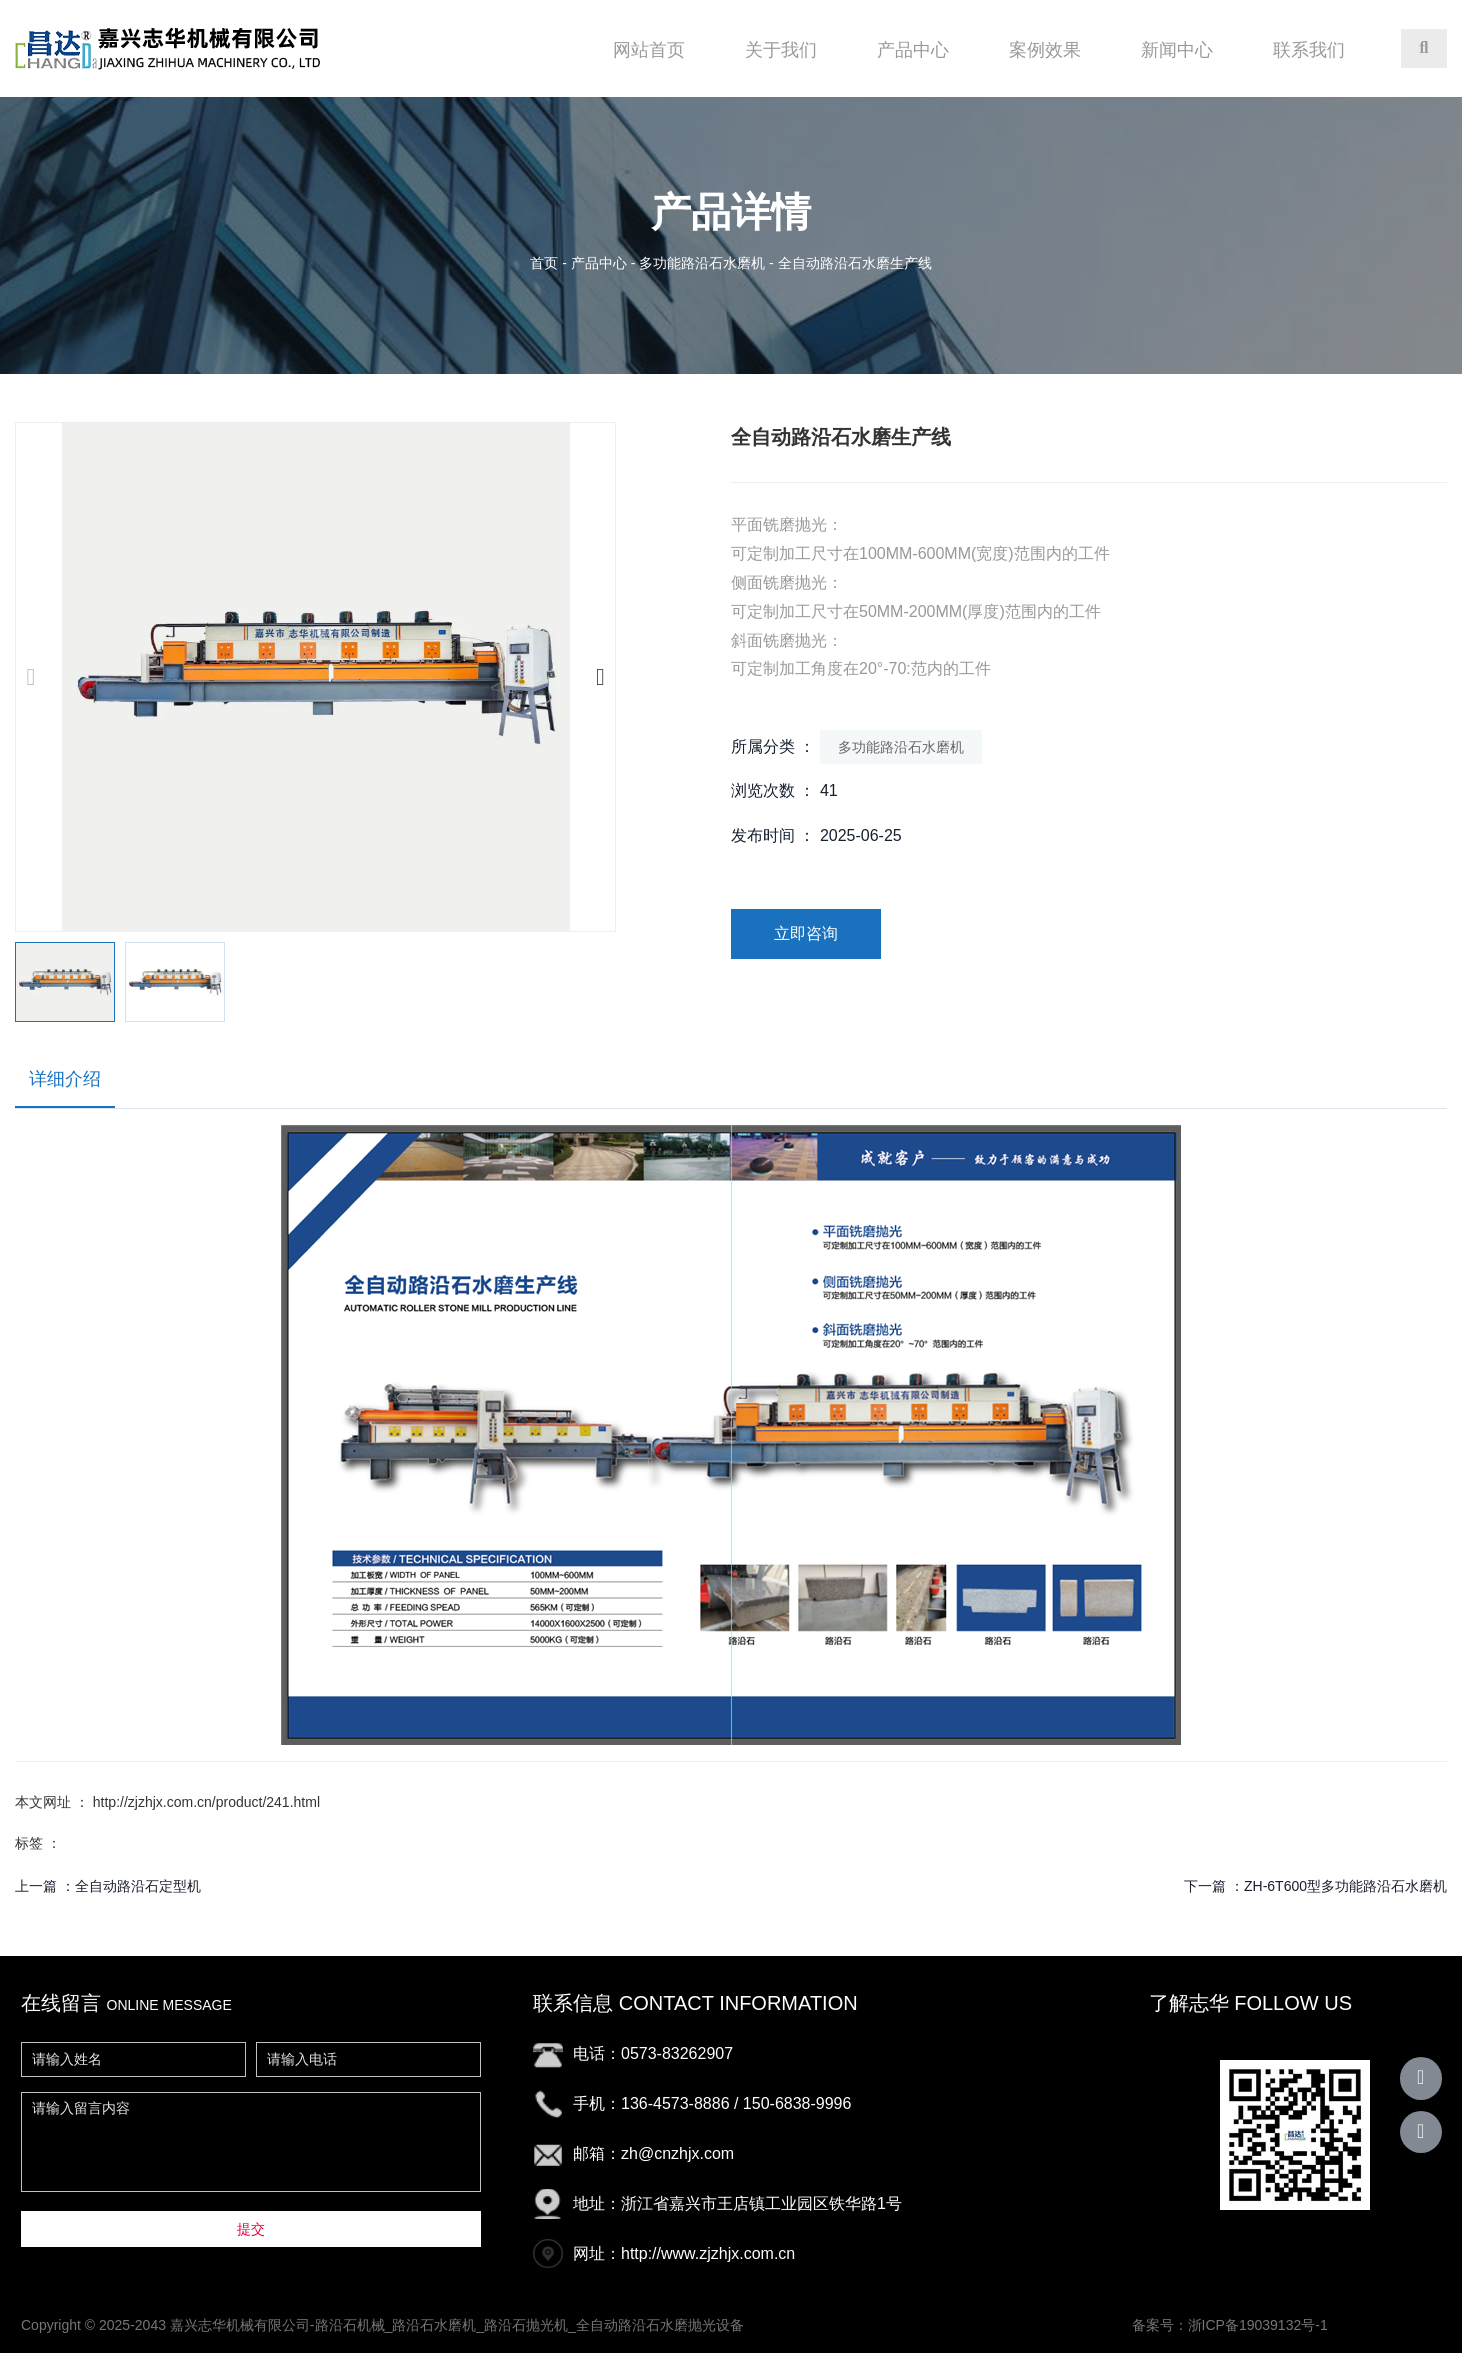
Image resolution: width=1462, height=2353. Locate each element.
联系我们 (1309, 50)
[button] (600, 677)
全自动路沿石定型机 (138, 1886)
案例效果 (1045, 50)
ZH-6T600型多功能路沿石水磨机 (1345, 1886)
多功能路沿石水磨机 (702, 263)
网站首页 (649, 50)
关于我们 (781, 50)
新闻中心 (1177, 50)
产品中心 (913, 50)
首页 (546, 263)
